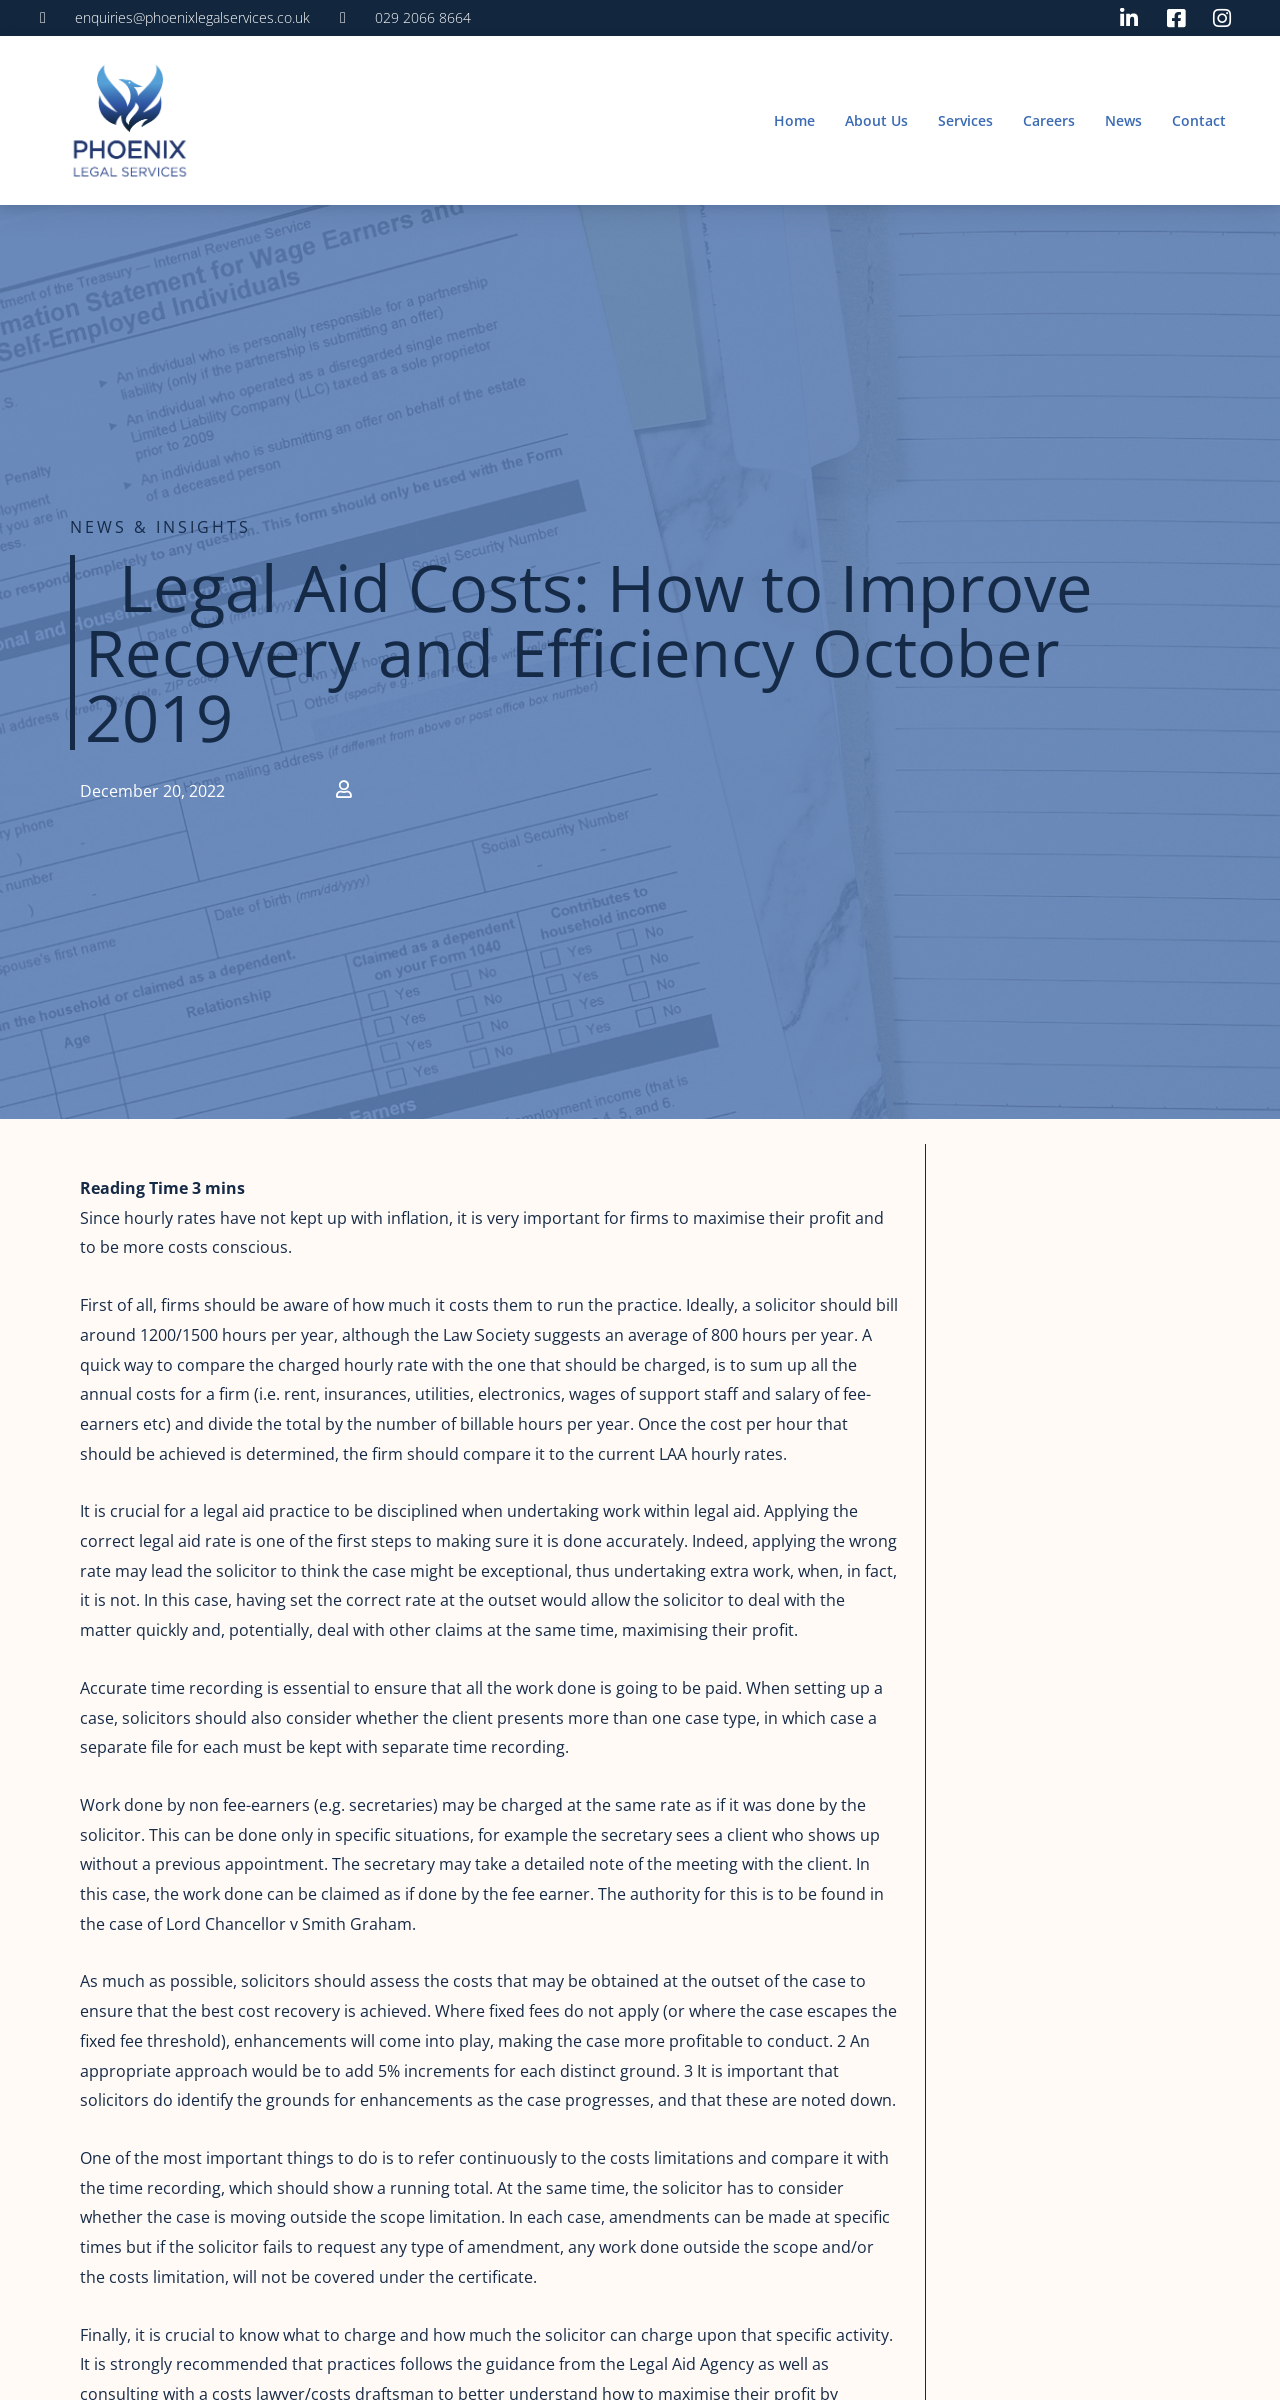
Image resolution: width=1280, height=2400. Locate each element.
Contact (1199, 120)
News (1123, 120)
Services (965, 120)
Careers (1049, 120)
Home (794, 120)
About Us (876, 120)
